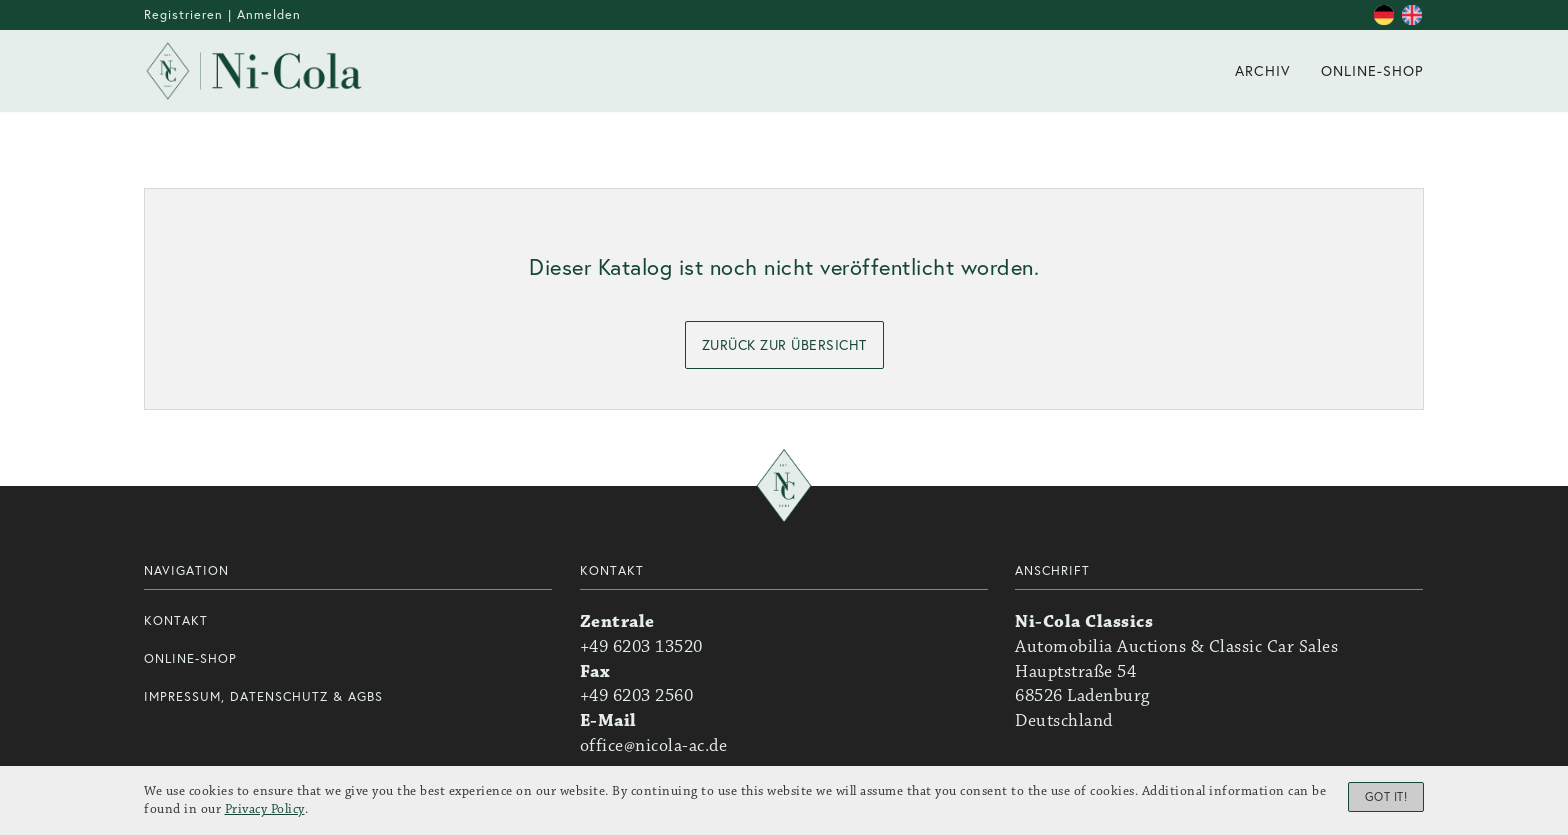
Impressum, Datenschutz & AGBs (263, 696)
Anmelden (269, 15)
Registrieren (183, 15)
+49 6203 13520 (641, 647)
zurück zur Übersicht (784, 344)
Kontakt (176, 620)
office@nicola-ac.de (654, 746)
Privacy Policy (265, 810)
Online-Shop (190, 658)
